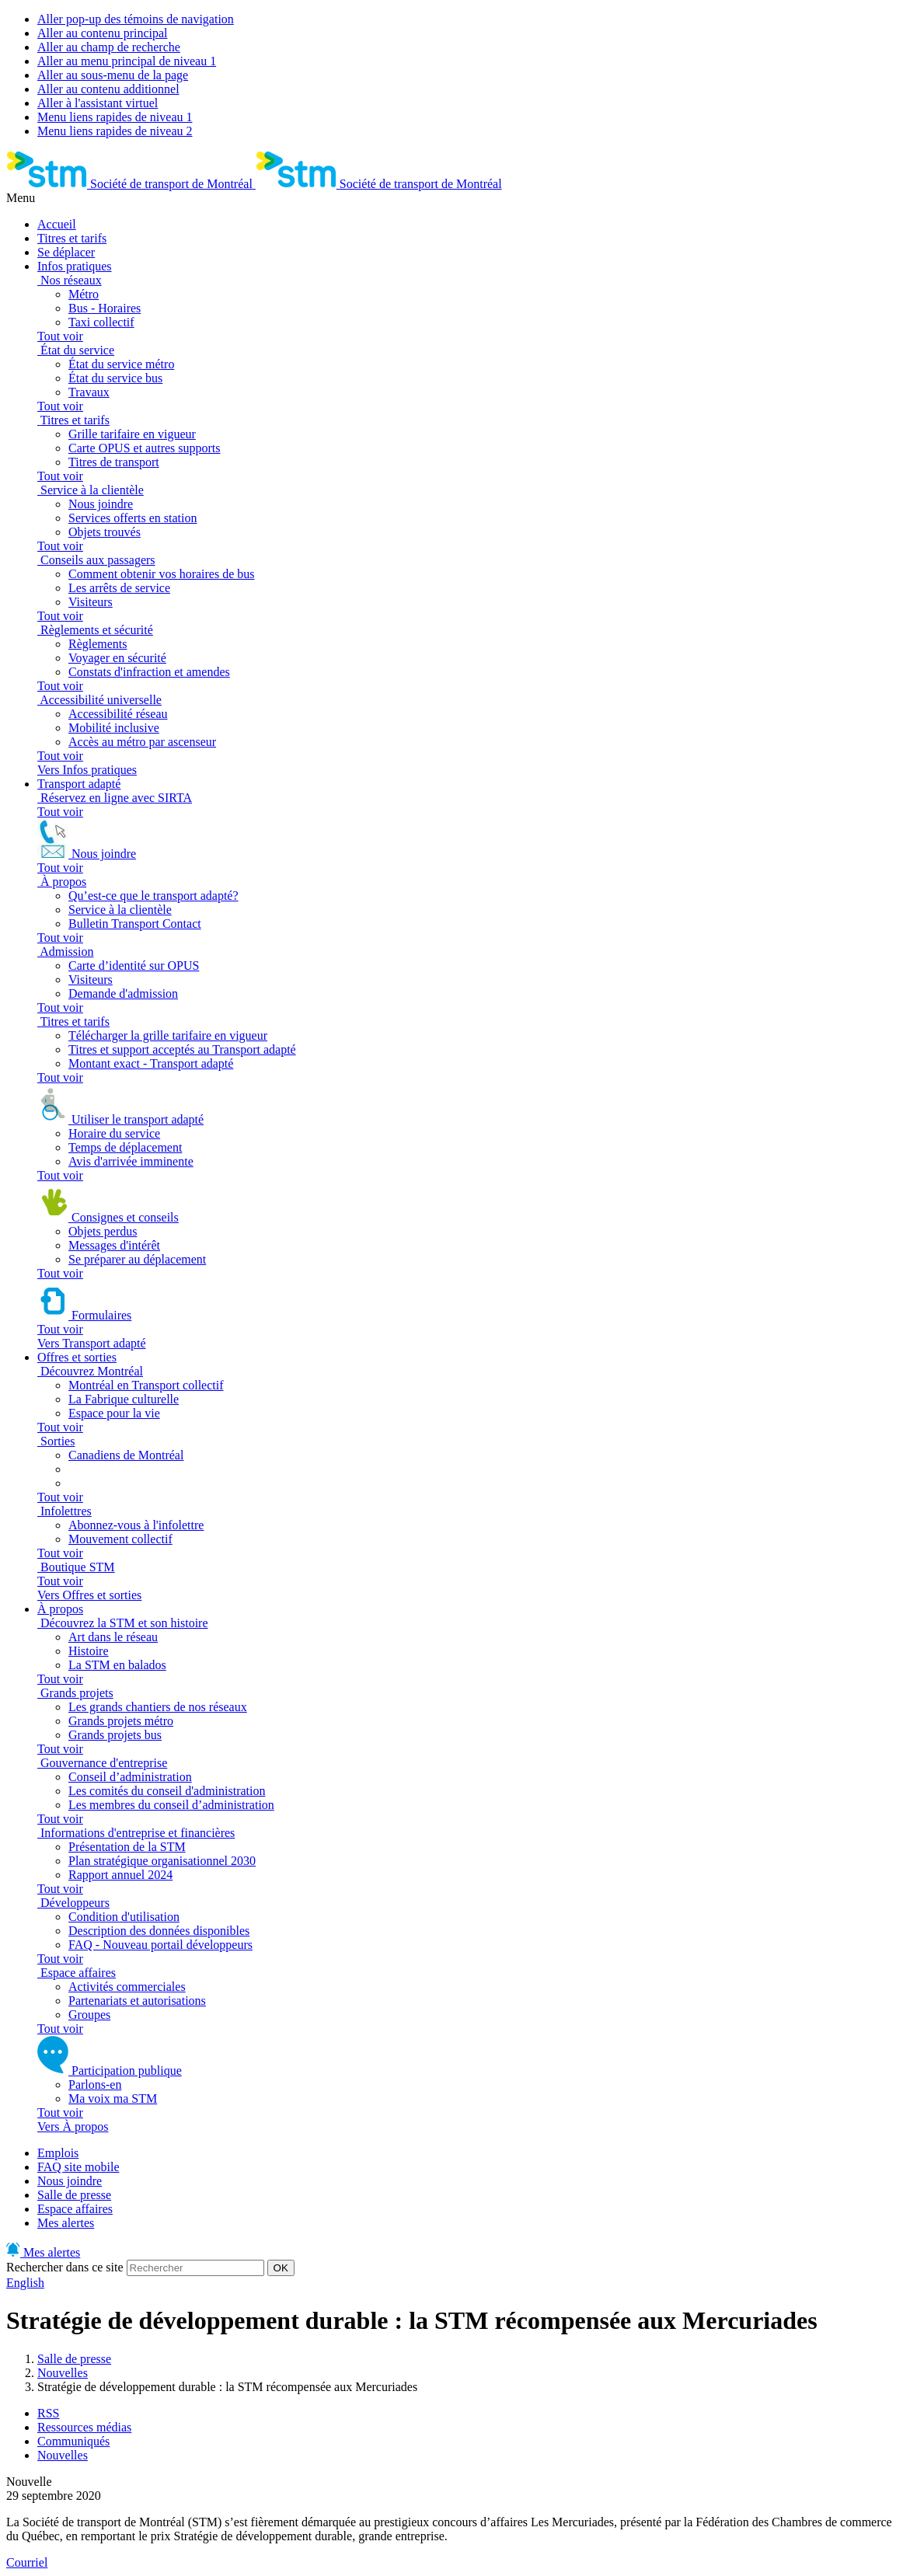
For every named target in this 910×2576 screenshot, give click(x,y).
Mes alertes (65, 2222)
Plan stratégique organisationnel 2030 (162, 1860)
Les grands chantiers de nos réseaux (157, 1706)
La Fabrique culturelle (123, 1399)
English (25, 2282)
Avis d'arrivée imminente (131, 1161)
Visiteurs (90, 601)
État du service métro (121, 364)
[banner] (131, 183)
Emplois (57, 2152)
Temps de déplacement (125, 1147)
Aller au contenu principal (102, 33)
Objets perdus (102, 1231)
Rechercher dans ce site (65, 2267)
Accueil (56, 224)
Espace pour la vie (114, 1413)
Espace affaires (75, 2208)
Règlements (97, 643)
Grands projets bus (115, 1734)
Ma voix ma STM (112, 2098)
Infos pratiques (74, 266)
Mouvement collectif (120, 1539)
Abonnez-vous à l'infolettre (136, 1525)
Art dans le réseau (113, 1637)
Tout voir (60, 336)
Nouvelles (62, 2372)
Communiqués (73, 2441)
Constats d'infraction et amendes (149, 671)
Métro (83, 294)
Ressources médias (84, 2427)
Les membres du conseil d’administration (171, 1804)
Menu (20, 197)
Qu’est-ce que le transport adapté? (153, 895)
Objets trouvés (104, 532)
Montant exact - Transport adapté (150, 1063)
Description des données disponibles (158, 1930)
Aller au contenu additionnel (108, 89)
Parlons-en (94, 2084)
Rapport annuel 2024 (120, 1874)
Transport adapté (78, 783)
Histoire (88, 1650)
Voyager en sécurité (117, 657)
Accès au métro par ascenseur (142, 741)
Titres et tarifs (71, 238)
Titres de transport (113, 462)
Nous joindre (100, 504)
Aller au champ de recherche (108, 47)
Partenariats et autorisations (137, 2000)
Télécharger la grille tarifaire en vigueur (167, 1035)
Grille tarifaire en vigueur (132, 434)
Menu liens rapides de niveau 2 (115, 131)
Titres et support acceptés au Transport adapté (182, 1049)
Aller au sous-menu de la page (112, 75)
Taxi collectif (101, 322)
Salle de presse (74, 2194)
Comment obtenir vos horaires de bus (161, 573)
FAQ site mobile (78, 2166)
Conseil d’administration (130, 1776)
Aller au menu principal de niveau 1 (126, 61)
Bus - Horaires (104, 308)
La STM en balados (117, 1664)
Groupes (89, 2014)
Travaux (89, 392)
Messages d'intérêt (114, 1245)
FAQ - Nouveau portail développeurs (160, 1944)
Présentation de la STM (127, 1846)
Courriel (26, 2562)
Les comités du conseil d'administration (167, 1790)
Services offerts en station (132, 518)
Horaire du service (114, 1133)
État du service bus (115, 378)
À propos (60, 1609)
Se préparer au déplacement (137, 1259)
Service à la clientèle (120, 909)
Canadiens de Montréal (125, 1455)
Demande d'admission (123, 993)
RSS (48, 2413)
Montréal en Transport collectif (146, 1385)
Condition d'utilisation (124, 1916)
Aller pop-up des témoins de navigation (135, 19)
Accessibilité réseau (118, 713)
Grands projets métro (120, 1720)
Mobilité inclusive (113, 727)
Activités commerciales (127, 1986)
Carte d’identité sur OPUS (133, 965)
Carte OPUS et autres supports (144, 448)
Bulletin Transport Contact (134, 923)
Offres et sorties (77, 1357)
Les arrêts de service (119, 587)
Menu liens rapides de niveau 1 (115, 117)
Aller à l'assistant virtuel (97, 103)
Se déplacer (66, 252)
